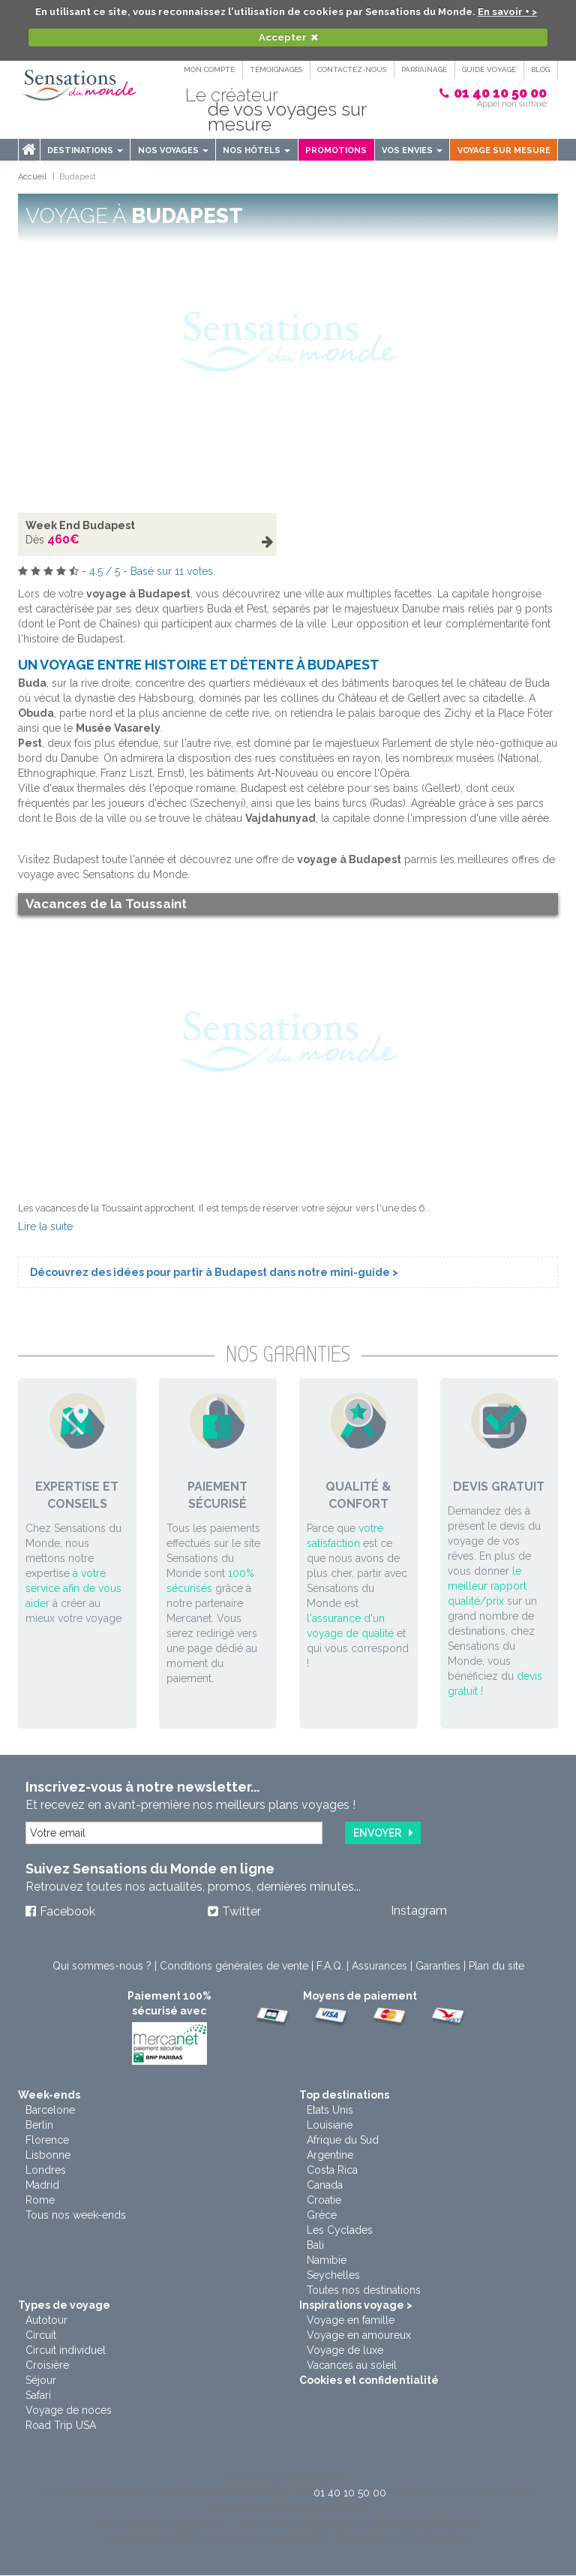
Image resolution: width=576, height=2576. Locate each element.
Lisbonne (48, 2156)
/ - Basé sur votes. (152, 571)
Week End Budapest (80, 525)
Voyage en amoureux (359, 2336)
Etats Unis (330, 2111)
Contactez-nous (348, 69)
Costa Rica (332, 2171)
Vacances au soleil (352, 2366)
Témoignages (271, 69)
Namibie (326, 2261)
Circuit (41, 2336)
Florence (47, 2141)
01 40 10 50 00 (500, 93)
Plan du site (496, 1967)
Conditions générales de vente (234, 1967)
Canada (325, 2186)
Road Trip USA (61, 2426)
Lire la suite (45, 1226)
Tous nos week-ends (76, 2216)
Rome (40, 2201)
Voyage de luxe (345, 2351)
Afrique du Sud (343, 2141)
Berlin (39, 2126)
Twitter (241, 1912)
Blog (540, 69)
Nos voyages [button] (173, 150)
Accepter (283, 37)
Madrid (42, 2186)
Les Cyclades (340, 2231)
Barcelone (50, 2111)
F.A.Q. (330, 1967)
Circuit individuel (66, 2351)
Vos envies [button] (412, 150)
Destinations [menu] (85, 150)
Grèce (322, 2216)
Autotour (47, 2321)
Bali (315, 2246)
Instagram (419, 1911)
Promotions (336, 150)
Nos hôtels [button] (256, 150)
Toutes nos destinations (364, 2291)
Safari (38, 2396)
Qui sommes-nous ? (102, 1967)
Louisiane (329, 2126)
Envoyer (377, 1833)
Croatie (324, 2201)
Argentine (330, 2156)
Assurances (379, 1967)
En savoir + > (507, 11)
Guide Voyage (487, 69)
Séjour (41, 2381)
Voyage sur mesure (504, 150)
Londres (46, 2171)
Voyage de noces (69, 2411)
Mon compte (203, 69)
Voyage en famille (350, 2321)
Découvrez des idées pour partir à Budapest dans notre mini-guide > (214, 1272)
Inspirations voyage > (355, 2306)
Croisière (47, 2366)
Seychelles (333, 2276)
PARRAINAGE (422, 69)
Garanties (438, 1967)
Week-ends (49, 2096)
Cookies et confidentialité (369, 2381)
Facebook (67, 1912)
